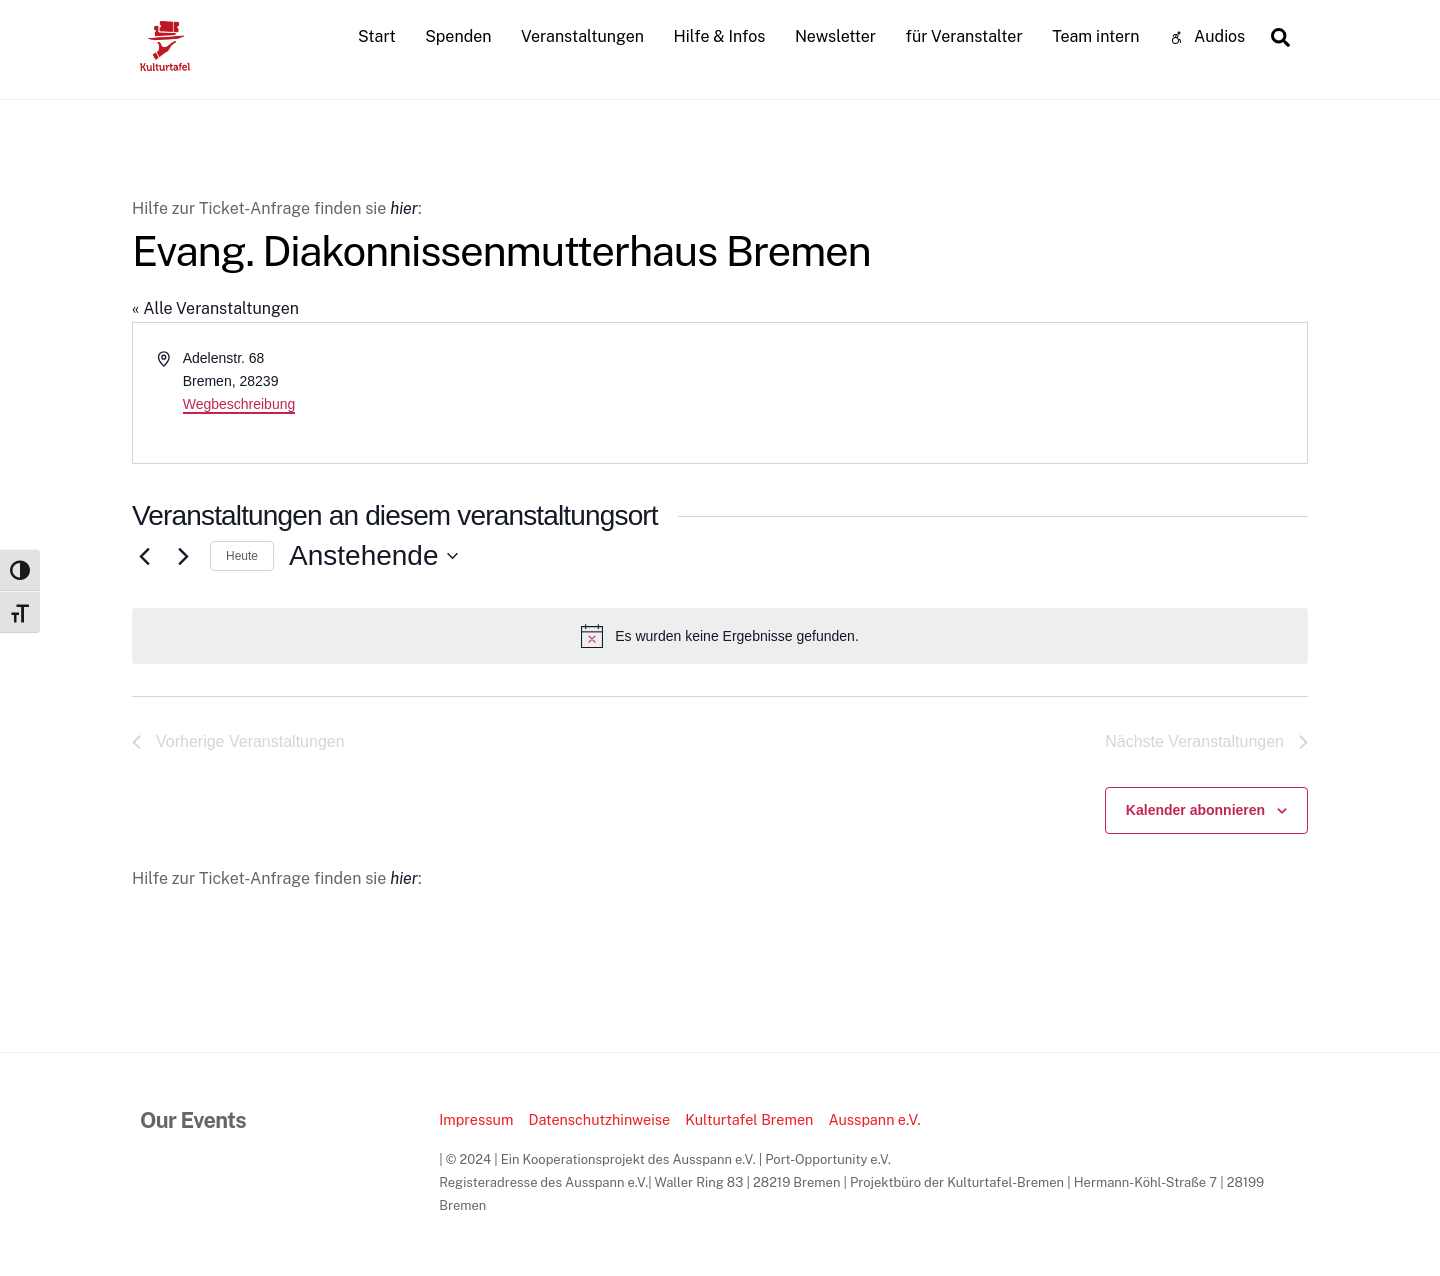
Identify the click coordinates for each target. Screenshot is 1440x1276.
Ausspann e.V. (874, 1119)
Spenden (458, 36)
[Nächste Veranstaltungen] (183, 556)
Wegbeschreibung (239, 404)
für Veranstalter (964, 36)
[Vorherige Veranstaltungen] (144, 556)
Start (377, 36)
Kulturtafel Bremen (749, 1119)
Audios (1207, 36)
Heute (242, 556)
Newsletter (835, 36)
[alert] (720, 636)
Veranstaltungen (582, 36)
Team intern (1095, 36)
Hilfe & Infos (719, 36)
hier (404, 208)
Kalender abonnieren (1195, 810)
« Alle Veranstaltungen (215, 308)
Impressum (476, 1119)
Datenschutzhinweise (599, 1119)
